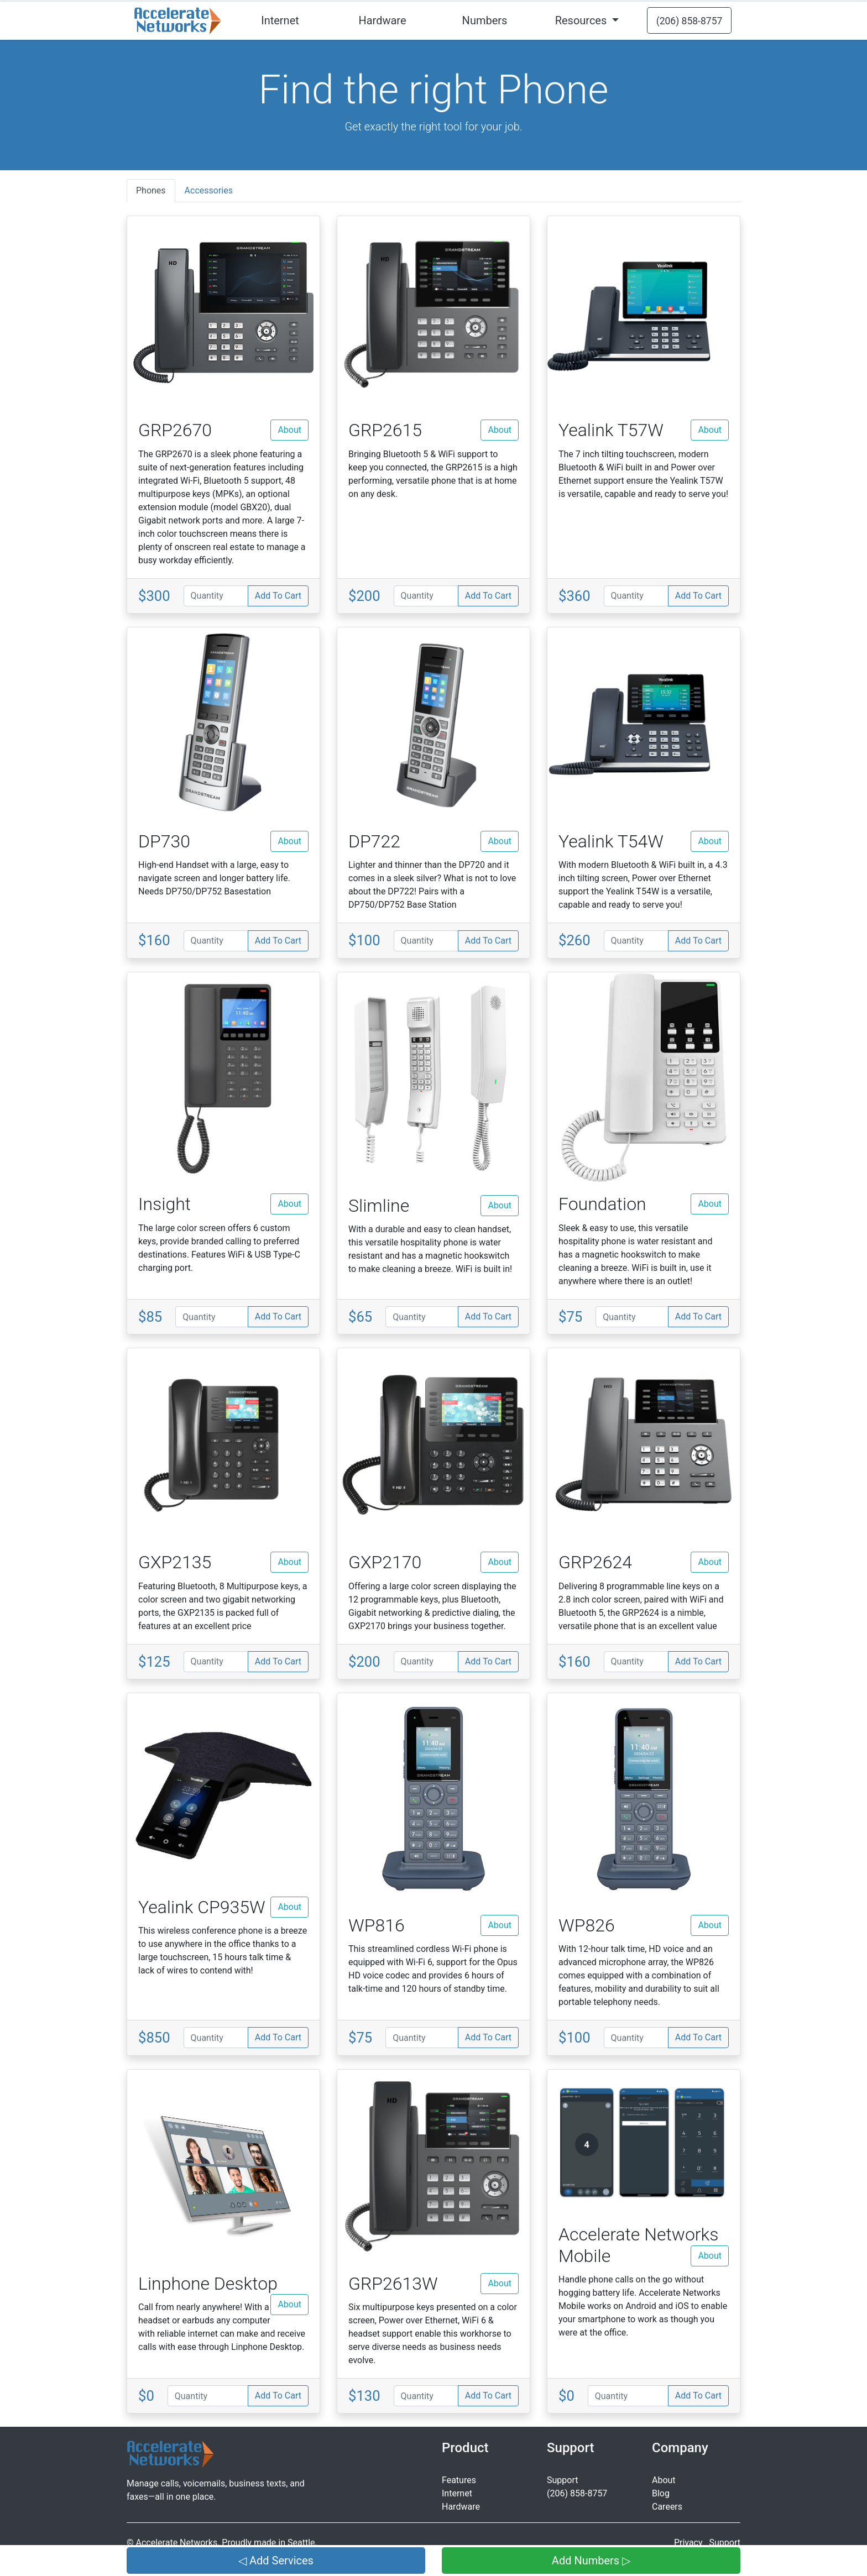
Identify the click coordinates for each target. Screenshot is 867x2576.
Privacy (688, 2542)
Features (459, 2480)
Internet (280, 20)
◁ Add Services (276, 2560)
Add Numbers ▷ (591, 2560)
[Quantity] (216, 595)
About (289, 430)
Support (562, 2480)
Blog (661, 2493)
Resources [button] (582, 20)
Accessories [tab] (209, 190)
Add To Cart (278, 595)
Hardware (382, 20)
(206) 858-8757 (577, 2493)
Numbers (485, 20)
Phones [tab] (151, 190)
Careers (667, 2506)
